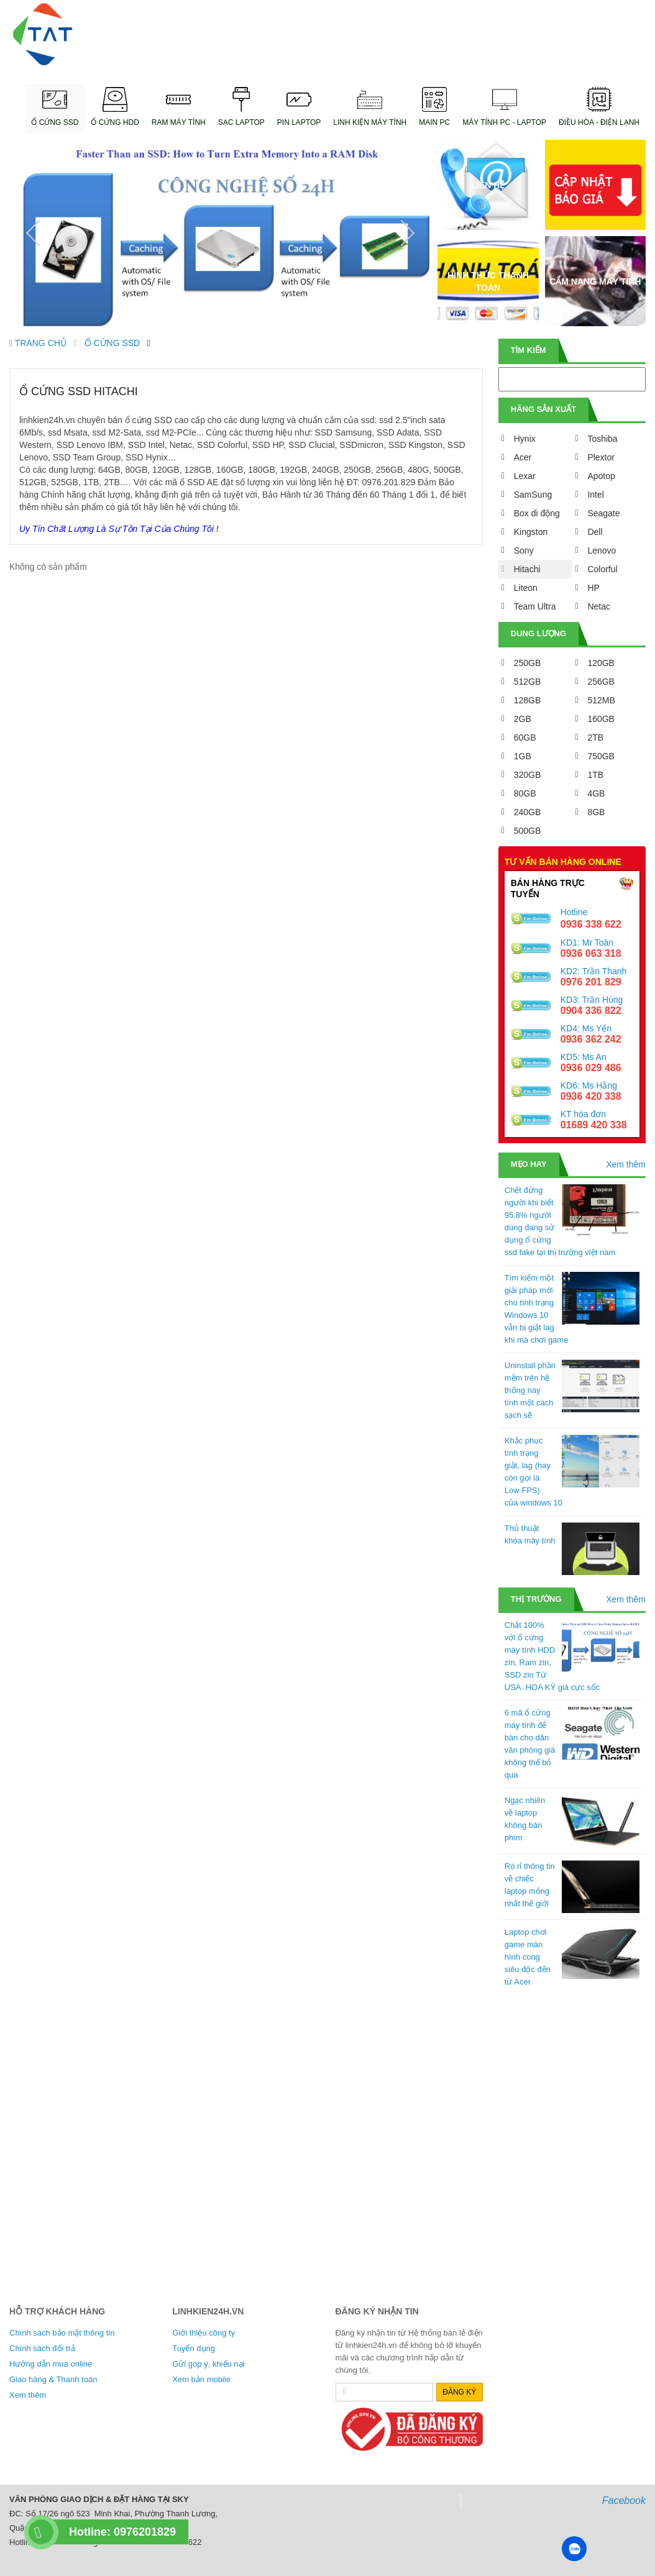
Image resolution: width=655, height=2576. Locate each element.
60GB (525, 737)
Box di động (537, 513)
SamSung (533, 495)
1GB (522, 756)
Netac (598, 606)
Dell (594, 532)
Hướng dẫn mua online (50, 2363)
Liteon (526, 588)
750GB (601, 756)
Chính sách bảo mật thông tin (61, 2332)
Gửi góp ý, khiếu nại (208, 2363)
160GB (601, 719)
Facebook (624, 2500)
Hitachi (527, 569)
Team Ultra (535, 606)
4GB (596, 793)
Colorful (602, 569)
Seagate (603, 513)
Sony (524, 550)
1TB (595, 775)
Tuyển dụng (193, 2348)
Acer (523, 457)
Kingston (530, 532)
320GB (527, 775)
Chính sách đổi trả (42, 2348)
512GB (527, 682)
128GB (527, 700)
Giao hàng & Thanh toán (53, 2379)
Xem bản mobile (201, 2379)
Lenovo (601, 550)
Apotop (601, 476)
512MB (601, 700)
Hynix (525, 439)
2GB (522, 719)
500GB (527, 831)
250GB (527, 663)
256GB (601, 682)
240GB (527, 812)
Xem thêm (626, 1164)
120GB (601, 663)
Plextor (601, 457)
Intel (595, 495)
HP (593, 588)
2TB (595, 737)
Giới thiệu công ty (203, 2332)
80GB (525, 793)
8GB (596, 812)
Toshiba (602, 439)
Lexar (525, 476)
